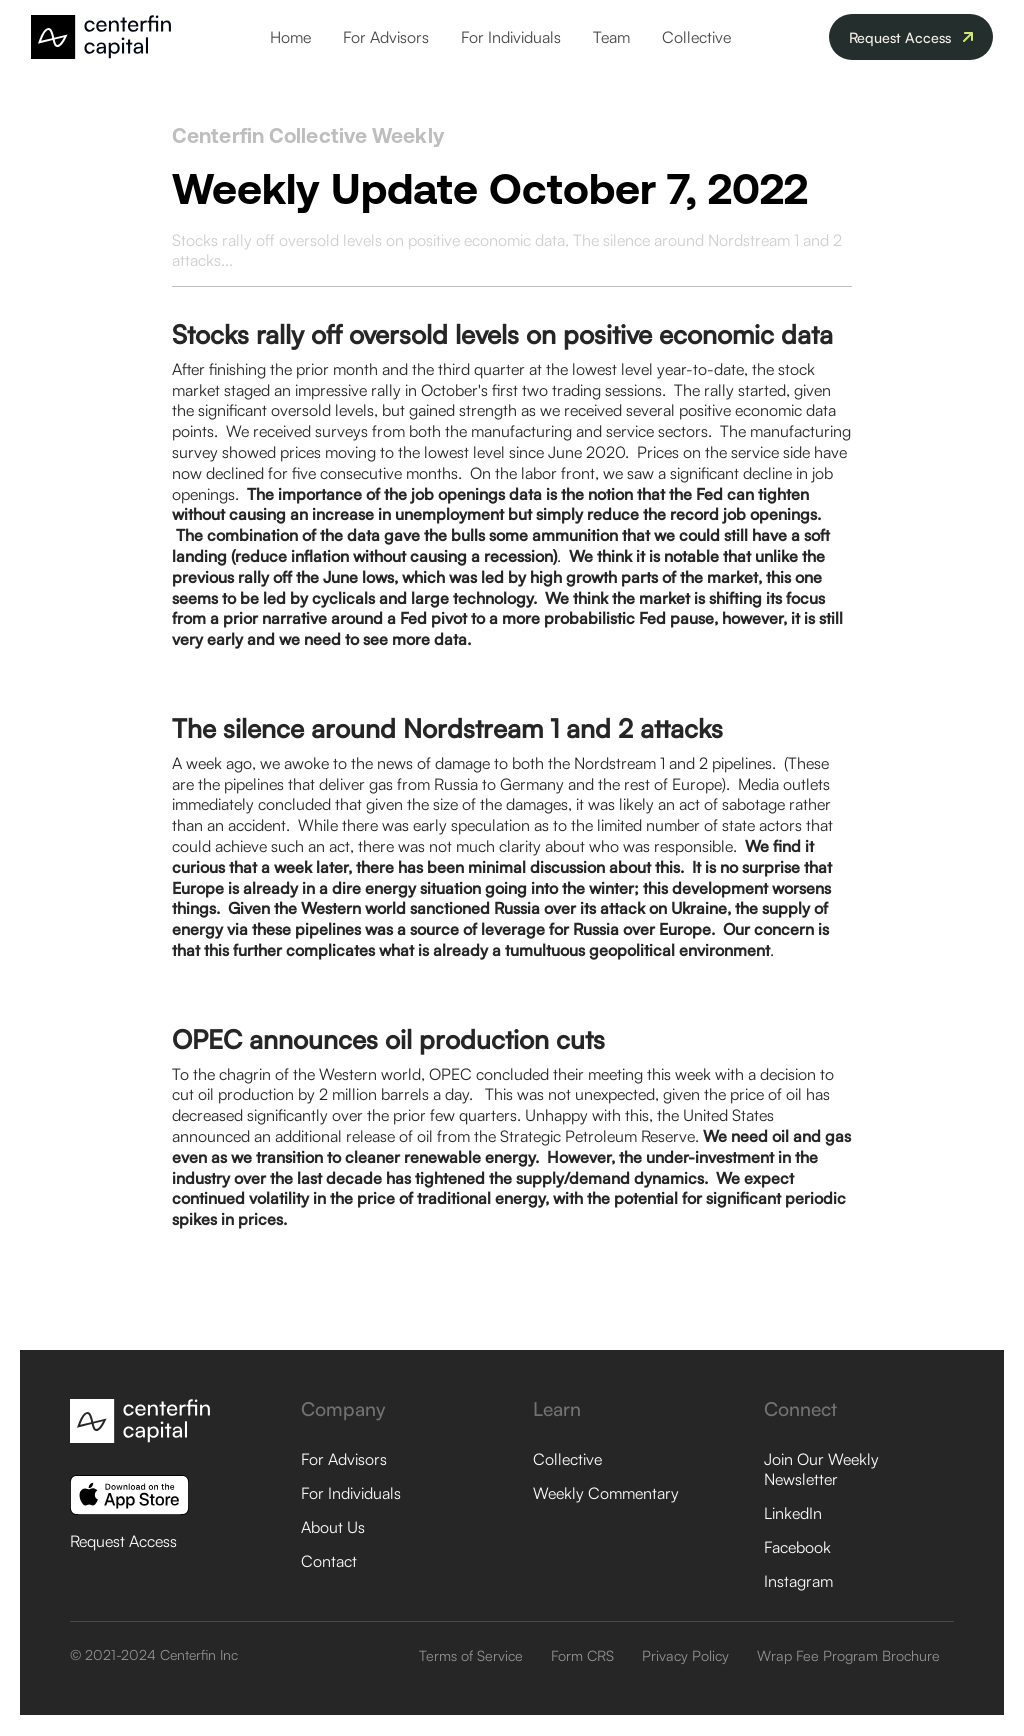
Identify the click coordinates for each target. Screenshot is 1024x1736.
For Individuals (511, 37)
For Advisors (386, 37)
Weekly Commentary (606, 1493)
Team (611, 37)
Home (290, 37)
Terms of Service (471, 1655)
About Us (333, 1527)
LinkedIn (793, 1513)
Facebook (797, 1547)
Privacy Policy (685, 1655)
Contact (329, 1561)
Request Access (123, 1541)
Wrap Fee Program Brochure (848, 1655)
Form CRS (582, 1655)
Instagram (798, 1581)
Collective (696, 37)
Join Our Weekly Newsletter (821, 1469)
